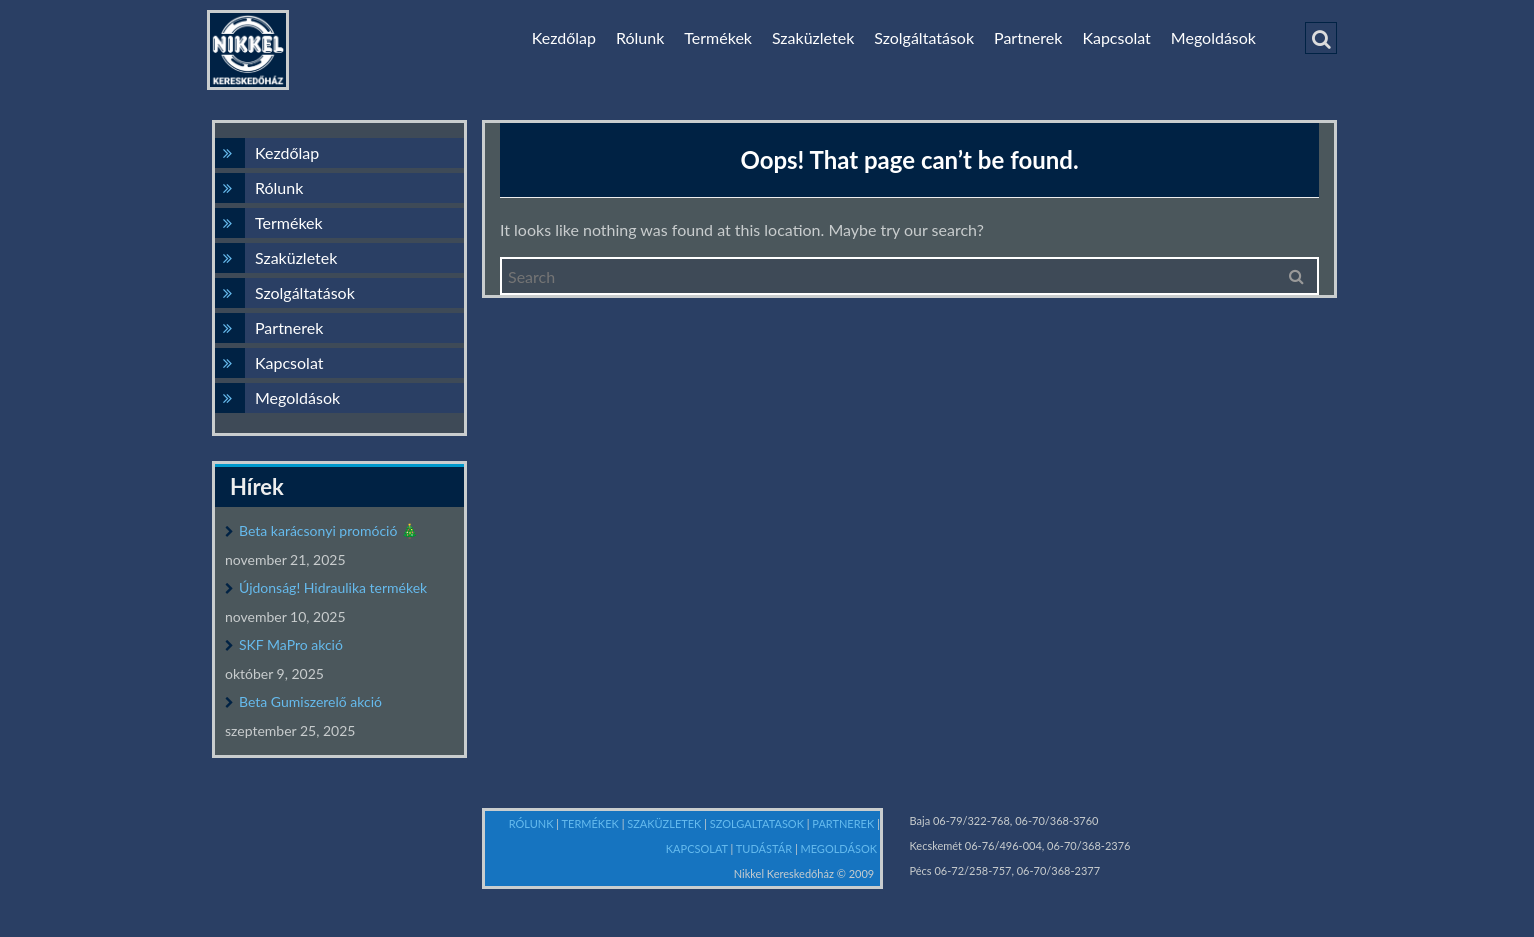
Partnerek (1028, 37)
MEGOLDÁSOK (839, 848)
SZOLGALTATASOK (758, 823)
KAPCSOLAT (698, 848)
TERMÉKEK (592, 823)
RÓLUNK (533, 823)
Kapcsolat (1116, 37)
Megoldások (1213, 37)
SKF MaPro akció (291, 644)
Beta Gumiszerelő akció (310, 701)
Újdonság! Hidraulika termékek (333, 587)
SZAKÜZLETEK (665, 823)
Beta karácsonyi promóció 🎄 (328, 530)
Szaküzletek (813, 37)
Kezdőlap (564, 37)
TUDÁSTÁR (765, 848)
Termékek (718, 37)
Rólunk (640, 37)
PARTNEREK (844, 823)
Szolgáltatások (924, 37)
